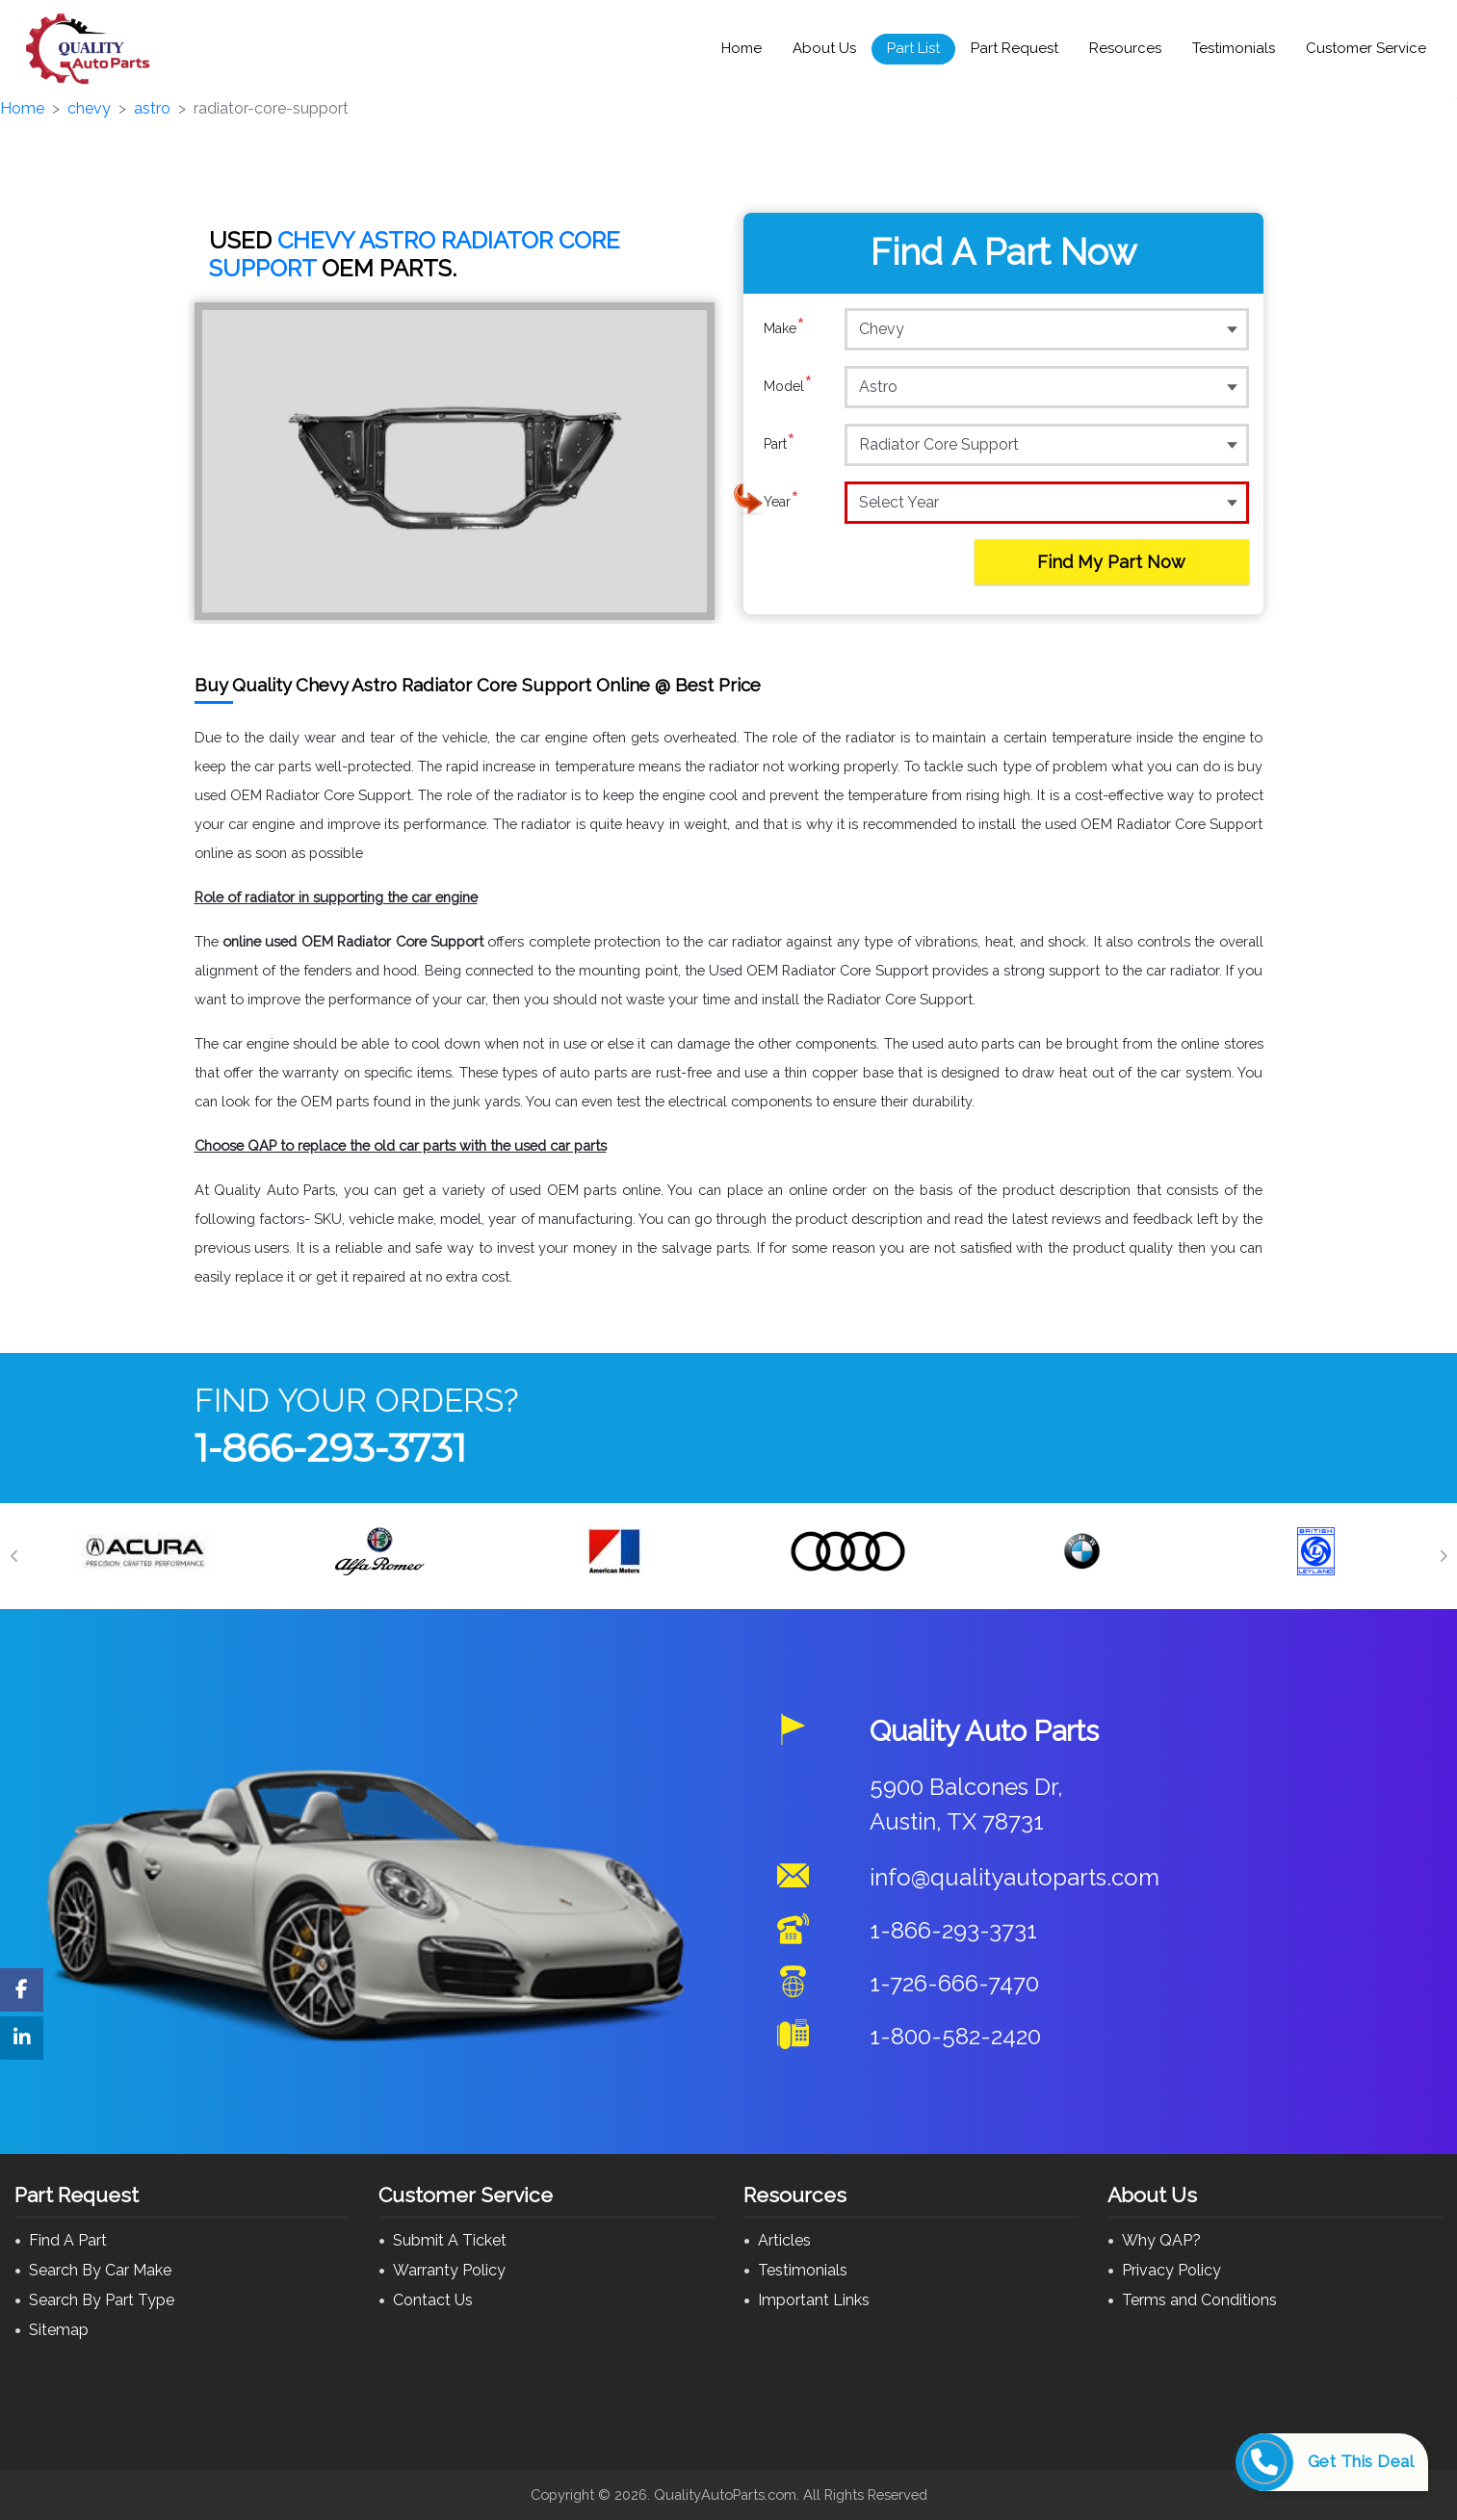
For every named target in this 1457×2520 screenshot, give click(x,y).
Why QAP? (1161, 2240)
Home (741, 48)
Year (781, 501)
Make (784, 328)
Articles (784, 2240)
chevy (89, 108)
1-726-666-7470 (954, 1983)
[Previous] (14, 1556)
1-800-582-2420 (955, 2036)
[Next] (1442, 1556)
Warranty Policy (449, 2270)
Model (788, 386)
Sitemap (59, 2330)
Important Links (814, 2300)
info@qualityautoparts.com (1014, 1877)
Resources (1125, 48)
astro (152, 108)
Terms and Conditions (1199, 2300)
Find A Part (68, 2240)
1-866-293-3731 (330, 1447)
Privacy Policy (1171, 2270)
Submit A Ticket (450, 2240)
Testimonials (1233, 48)
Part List (913, 48)
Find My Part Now (1111, 562)
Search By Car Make (100, 2270)
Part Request (1014, 48)
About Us (824, 48)
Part (779, 444)
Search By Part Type (101, 2300)
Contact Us (433, 2300)
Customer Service (1366, 48)
